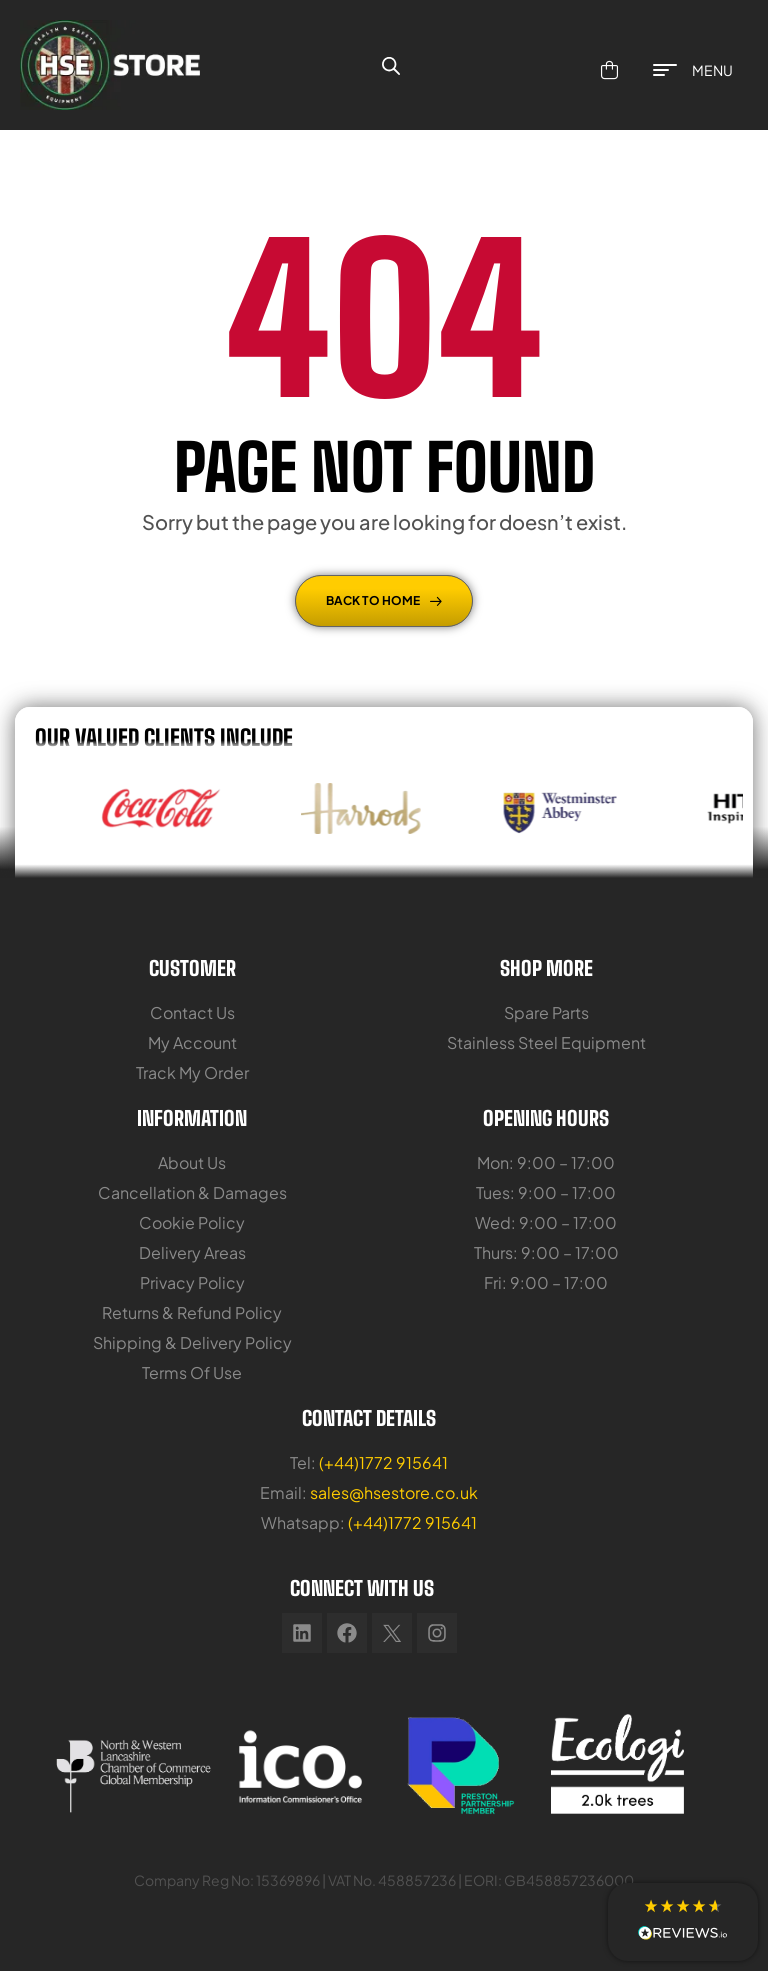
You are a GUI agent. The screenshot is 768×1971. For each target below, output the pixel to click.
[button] (683, 1922)
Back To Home (384, 600)
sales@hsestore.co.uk (394, 1492)
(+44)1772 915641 (383, 1462)
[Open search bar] (391, 65)
